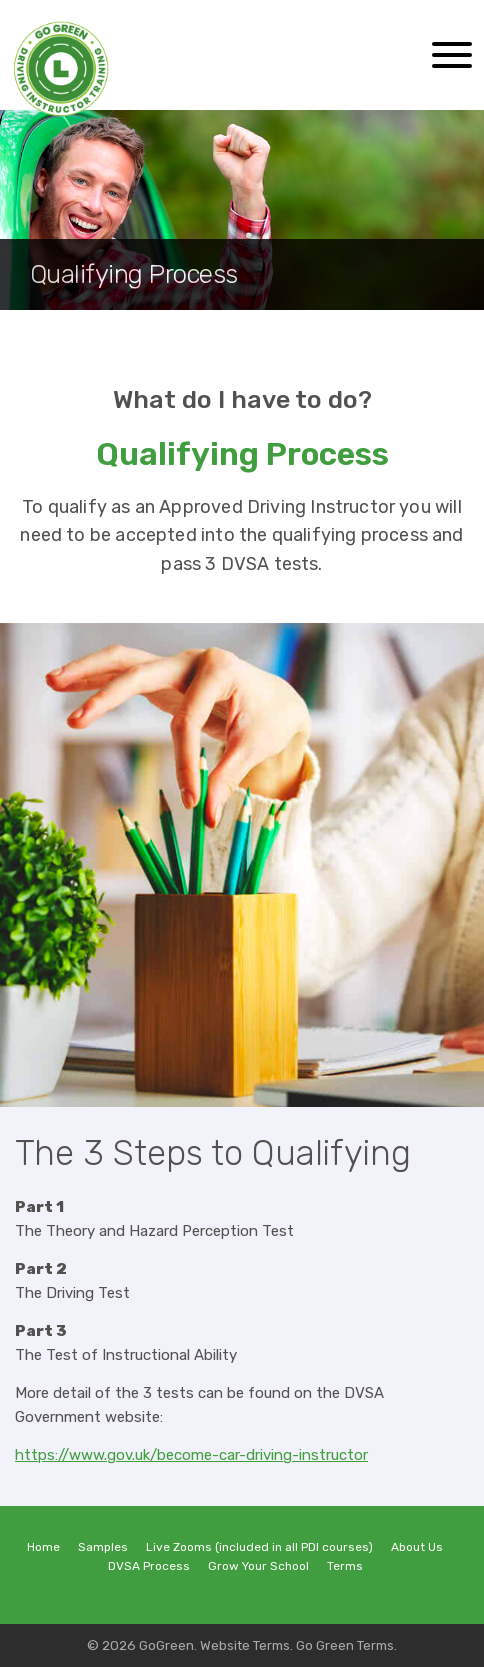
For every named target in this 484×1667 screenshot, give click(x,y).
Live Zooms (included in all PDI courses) (259, 1547)
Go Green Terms (345, 1645)
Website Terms (245, 1645)
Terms (345, 1566)
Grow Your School (258, 1566)
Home (43, 1547)
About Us (417, 1547)
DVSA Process (149, 1566)
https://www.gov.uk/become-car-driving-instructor (191, 1455)
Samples (103, 1547)
